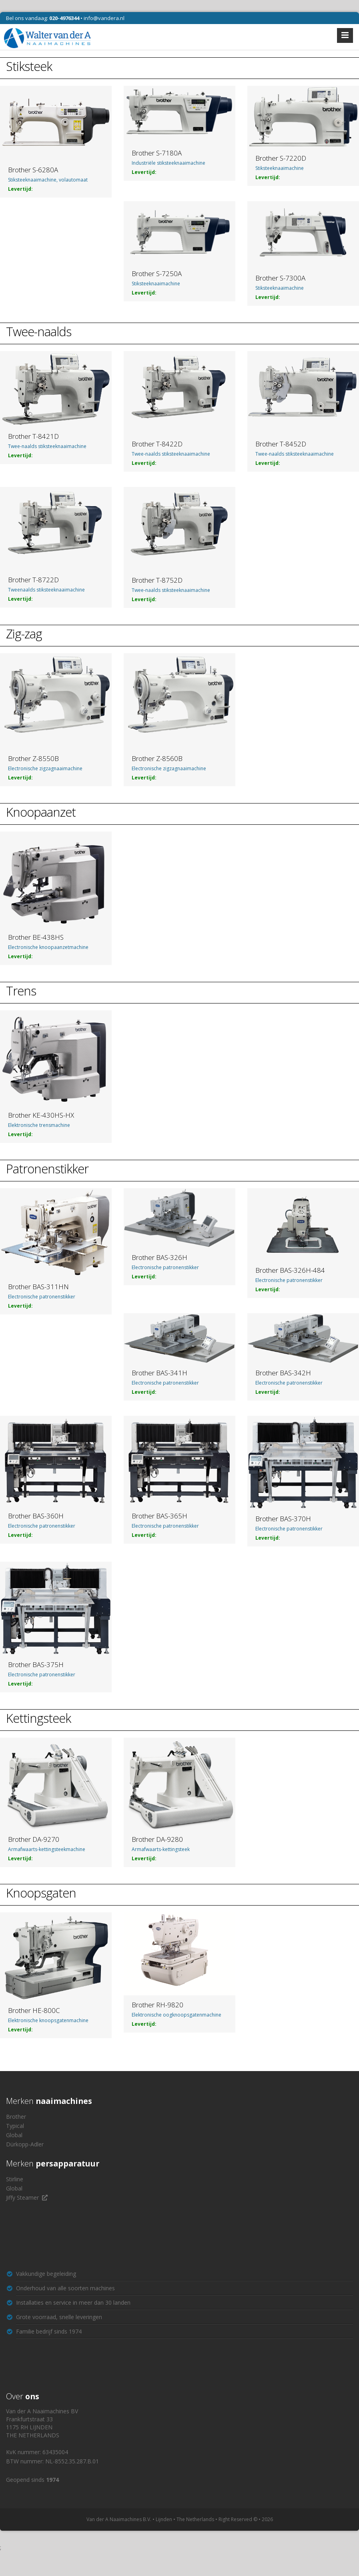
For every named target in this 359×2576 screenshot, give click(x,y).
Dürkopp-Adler (25, 2144)
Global (14, 2135)
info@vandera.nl (104, 18)
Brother (16, 2116)
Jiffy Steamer (22, 2197)
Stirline (14, 2179)
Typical (15, 2126)
